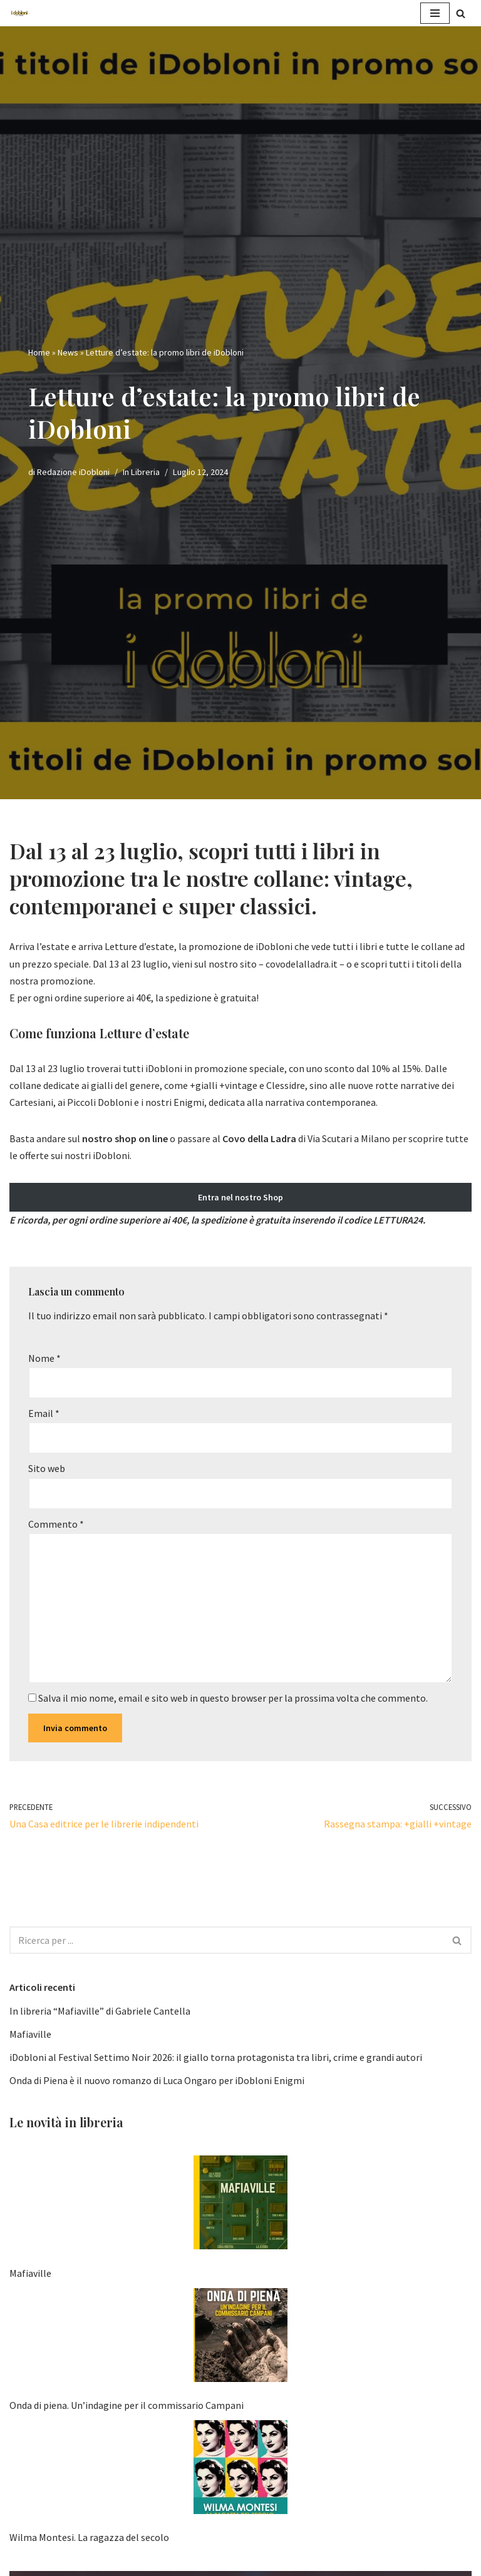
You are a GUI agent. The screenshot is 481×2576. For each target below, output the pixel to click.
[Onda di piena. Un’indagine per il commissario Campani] (240, 2337)
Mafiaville (30, 2034)
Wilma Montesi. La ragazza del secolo (89, 2537)
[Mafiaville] (240, 2204)
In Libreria (141, 472)
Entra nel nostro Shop (240, 1197)
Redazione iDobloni (73, 472)
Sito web (46, 1468)
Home (39, 352)
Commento (56, 1524)
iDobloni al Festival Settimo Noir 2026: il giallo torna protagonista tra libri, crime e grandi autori (215, 2057)
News (68, 352)
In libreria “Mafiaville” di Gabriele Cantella (99, 2011)
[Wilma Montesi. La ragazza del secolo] (240, 2469)
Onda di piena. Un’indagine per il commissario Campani (126, 2405)
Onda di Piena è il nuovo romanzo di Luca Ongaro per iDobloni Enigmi (156, 2080)
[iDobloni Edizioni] (19, 13)
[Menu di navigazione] (435, 13)
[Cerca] (460, 13)
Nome (44, 1358)
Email (43, 1413)
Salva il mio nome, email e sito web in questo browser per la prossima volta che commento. (233, 1698)
